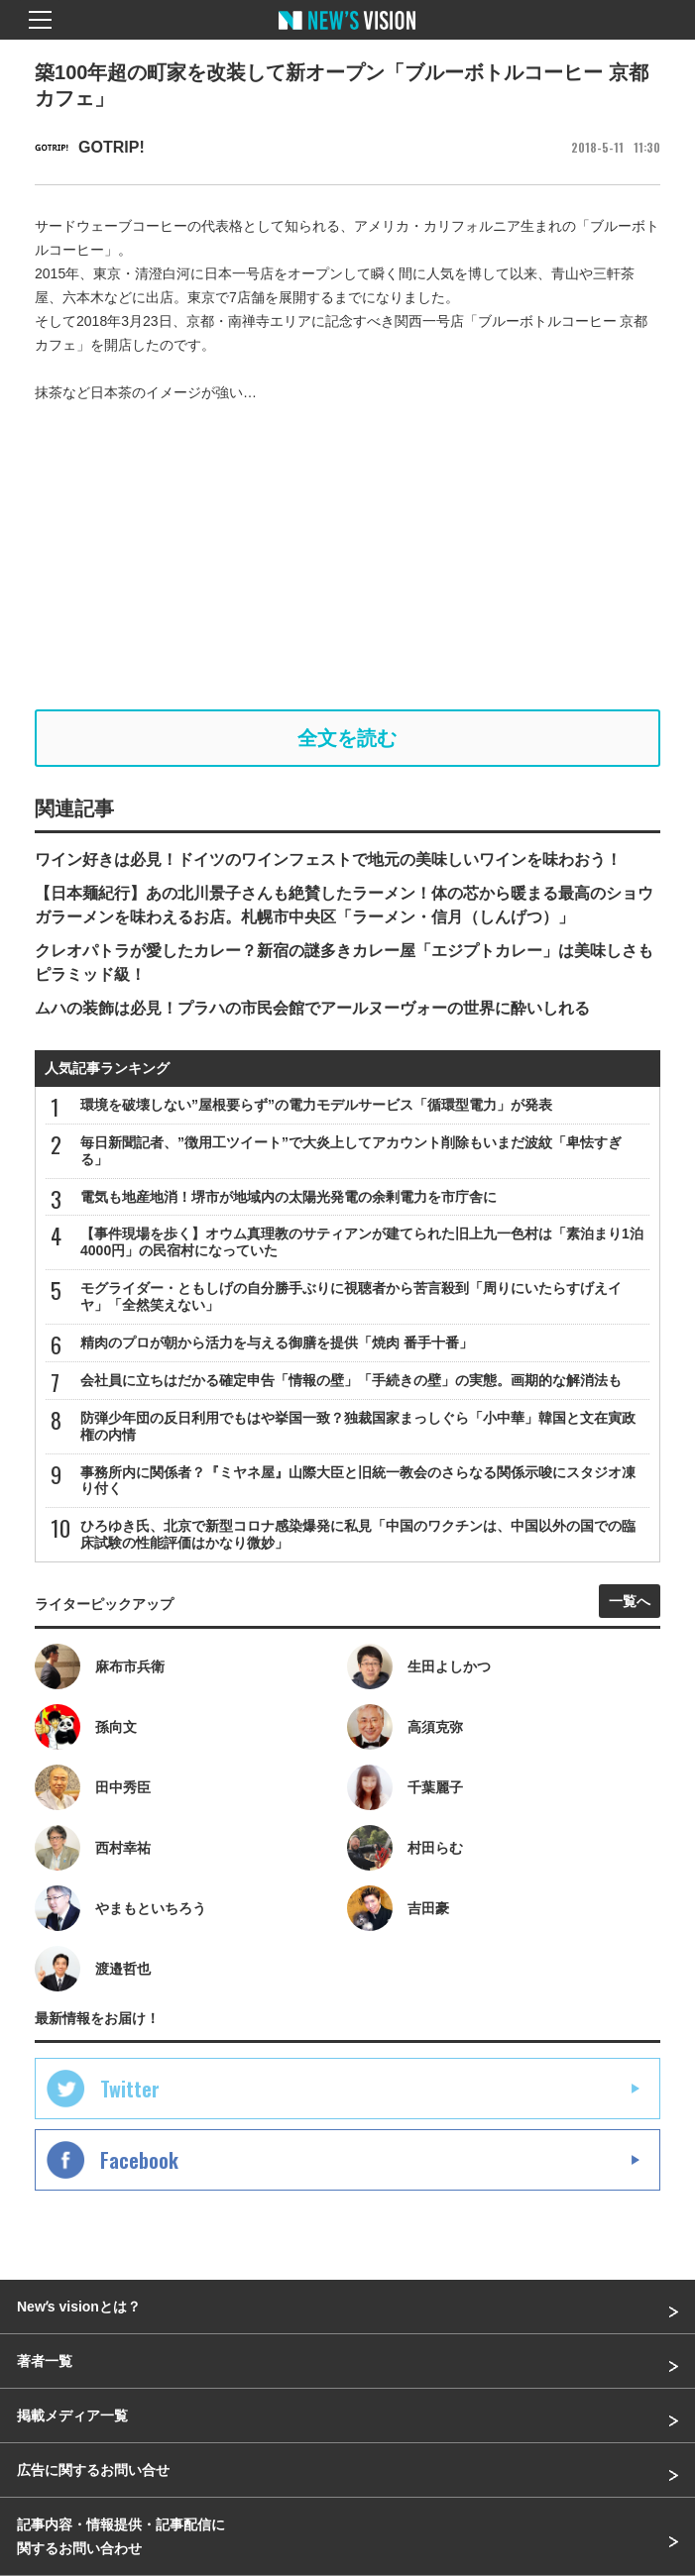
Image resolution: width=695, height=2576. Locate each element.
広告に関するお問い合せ (93, 2470)
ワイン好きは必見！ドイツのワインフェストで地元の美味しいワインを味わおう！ (328, 859)
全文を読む (347, 738)
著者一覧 (44, 2361)
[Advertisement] (347, 557)
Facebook (139, 2160)
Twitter (130, 2088)
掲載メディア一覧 (72, 2415)
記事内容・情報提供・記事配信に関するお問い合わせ (121, 2536)
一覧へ (629, 1601)
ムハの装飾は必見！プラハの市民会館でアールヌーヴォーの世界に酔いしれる (312, 1008)
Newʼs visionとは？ (79, 2306)
